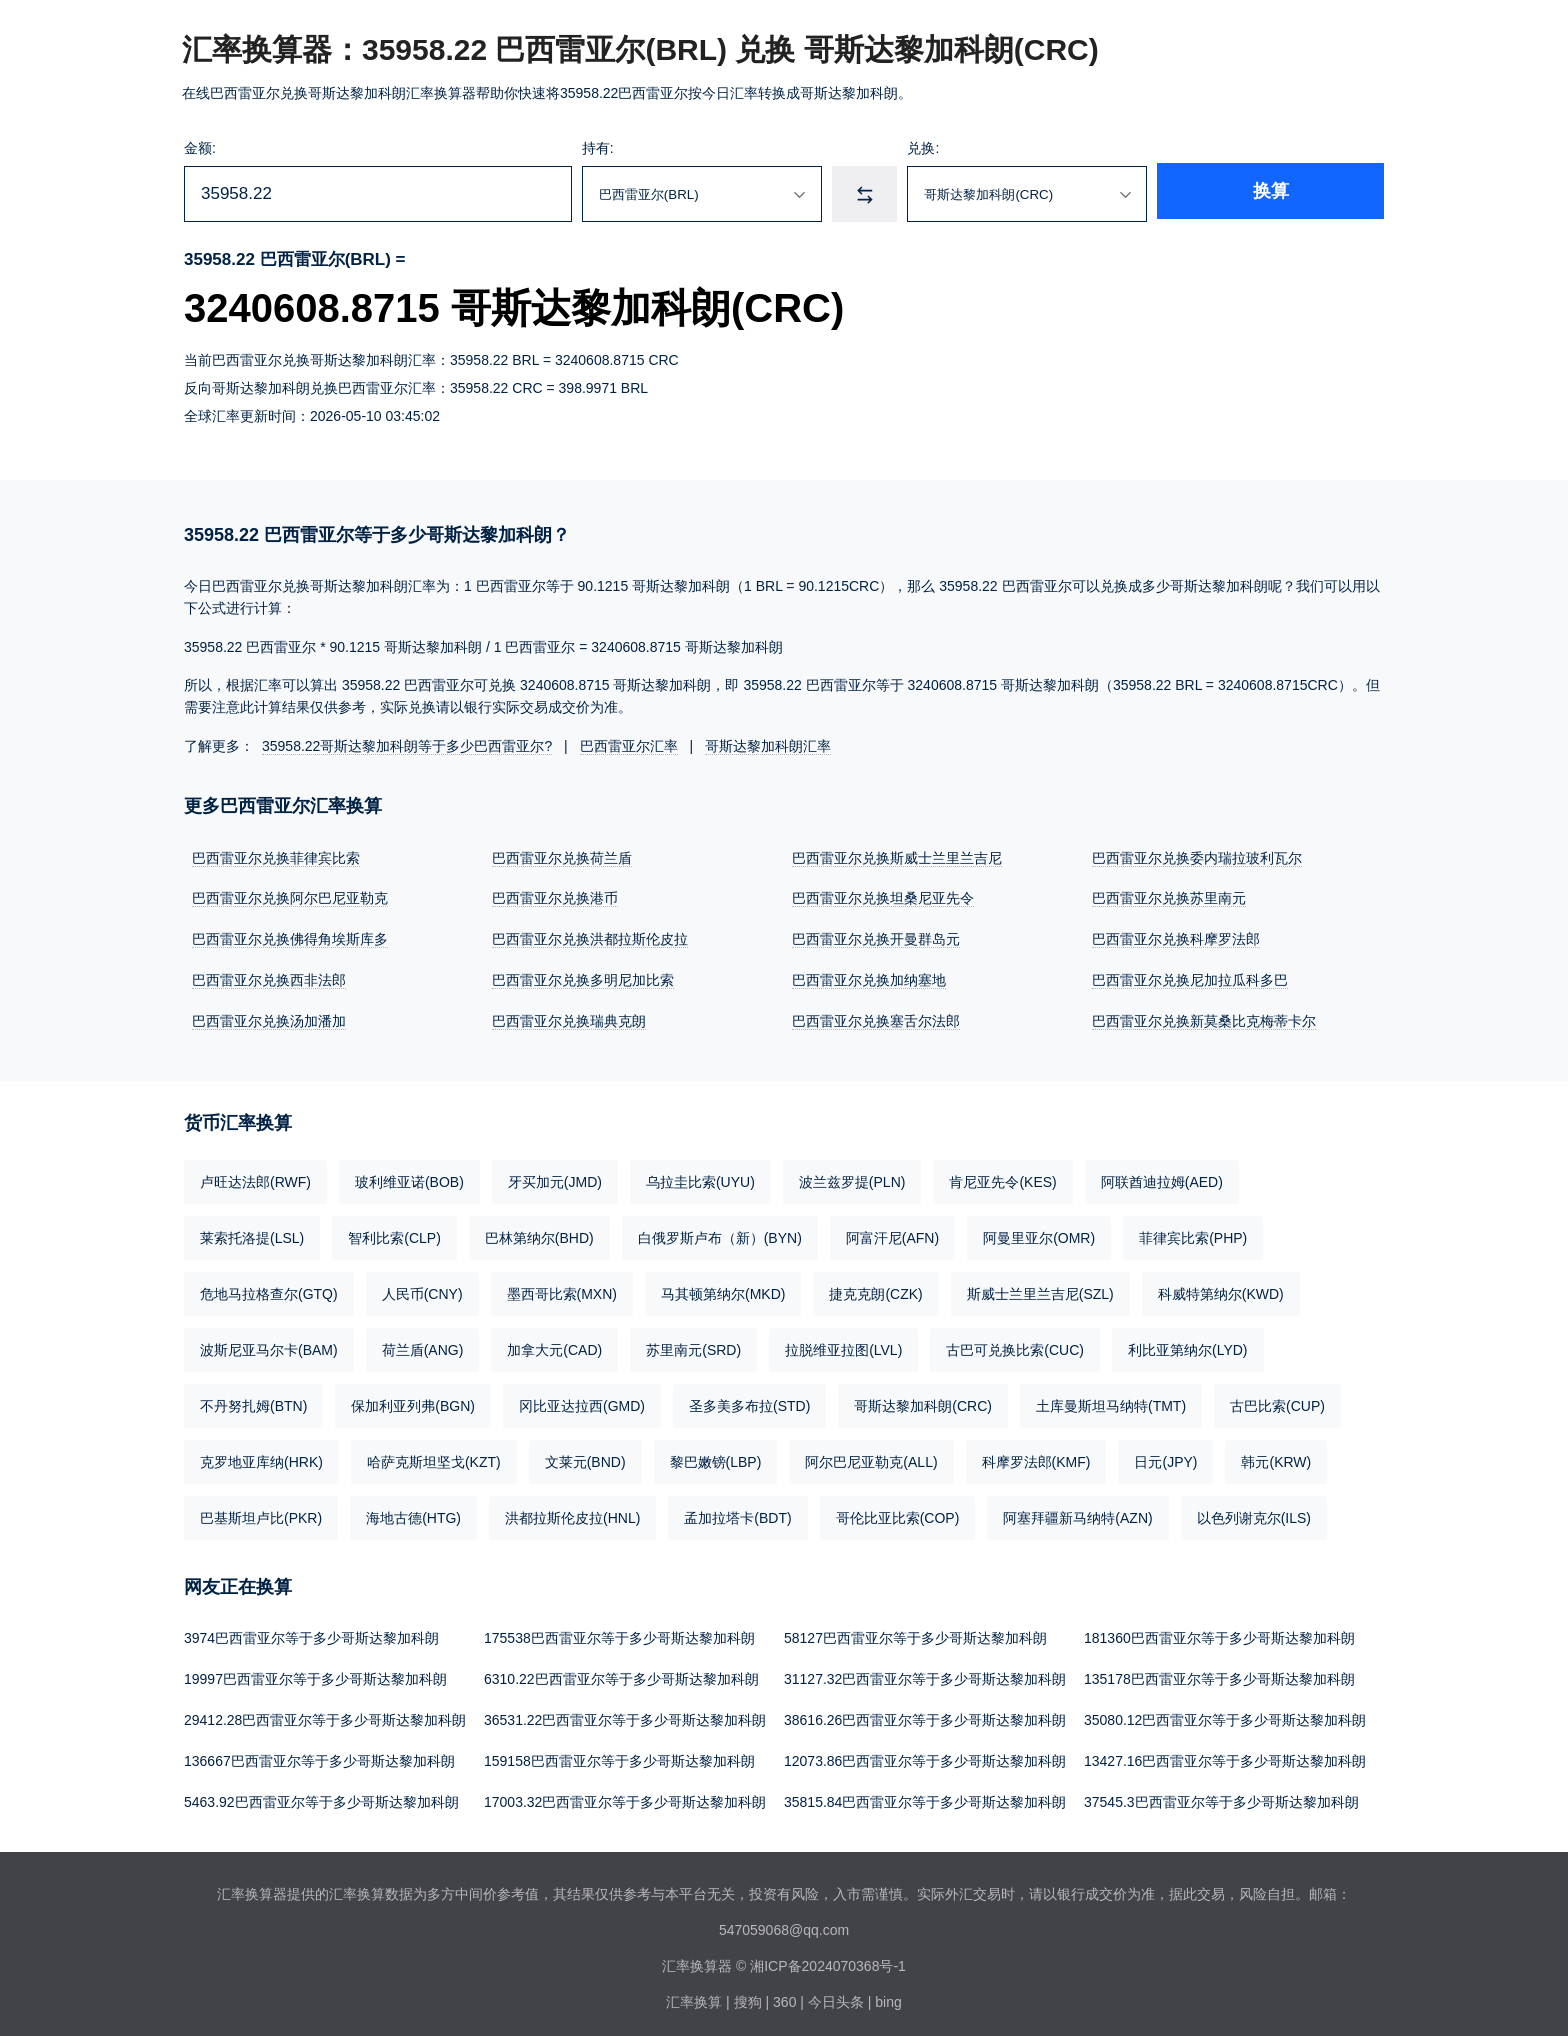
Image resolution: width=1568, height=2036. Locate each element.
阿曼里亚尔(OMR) (1039, 1234)
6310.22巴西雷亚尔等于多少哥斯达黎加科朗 (621, 1674)
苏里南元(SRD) (693, 1346)
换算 (1320, 194)
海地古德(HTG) (413, 1514)
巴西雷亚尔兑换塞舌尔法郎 (876, 1018)
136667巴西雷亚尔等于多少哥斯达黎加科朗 (319, 1754)
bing (888, 1994)
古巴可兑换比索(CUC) (1015, 1346)
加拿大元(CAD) (554, 1346)
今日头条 (836, 1994)
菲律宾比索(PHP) (1193, 1234)
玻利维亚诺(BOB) (409, 1178)
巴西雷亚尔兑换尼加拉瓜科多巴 (1190, 978)
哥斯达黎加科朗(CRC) (923, 1402)
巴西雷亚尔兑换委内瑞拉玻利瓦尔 (1197, 858)
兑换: (996, 148)
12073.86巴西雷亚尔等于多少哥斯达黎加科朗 (925, 1754)
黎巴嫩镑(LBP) (716, 1458)
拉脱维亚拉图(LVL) (843, 1346)
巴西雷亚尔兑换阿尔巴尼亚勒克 (290, 898)
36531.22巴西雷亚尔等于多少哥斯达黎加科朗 (625, 1714)
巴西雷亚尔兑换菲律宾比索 (276, 858)
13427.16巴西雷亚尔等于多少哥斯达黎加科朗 (1225, 1754)
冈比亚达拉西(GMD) (582, 1402)
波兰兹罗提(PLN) (852, 1178)
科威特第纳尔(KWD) (1221, 1290)
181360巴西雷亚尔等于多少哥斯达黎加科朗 (1219, 1634)
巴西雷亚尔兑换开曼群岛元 (876, 938)
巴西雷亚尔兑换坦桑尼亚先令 (883, 898)
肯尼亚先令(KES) (1002, 1178)
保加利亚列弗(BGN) (413, 1402)
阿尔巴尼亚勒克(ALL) (871, 1458)
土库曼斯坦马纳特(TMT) (1111, 1402)
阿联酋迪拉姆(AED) (1162, 1178)
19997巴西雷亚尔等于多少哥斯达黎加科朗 (315, 1674)
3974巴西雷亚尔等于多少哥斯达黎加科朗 (311, 1634)
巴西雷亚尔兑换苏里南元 (1169, 898)
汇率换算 (694, 1994)
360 (784, 1994)
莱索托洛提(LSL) (252, 1234)
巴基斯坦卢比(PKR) (261, 1514)
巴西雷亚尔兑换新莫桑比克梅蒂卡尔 (1204, 1018)
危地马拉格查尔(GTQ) (269, 1290)
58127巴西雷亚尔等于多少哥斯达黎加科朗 (915, 1634)
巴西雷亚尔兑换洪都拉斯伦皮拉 (590, 938)
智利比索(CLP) (394, 1234)
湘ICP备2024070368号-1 (828, 1958)
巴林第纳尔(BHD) (539, 1234)
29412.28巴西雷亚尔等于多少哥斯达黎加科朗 (325, 1714)
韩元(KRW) (1276, 1458)
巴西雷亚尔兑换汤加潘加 (269, 1018)
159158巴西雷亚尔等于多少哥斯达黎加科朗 (619, 1754)
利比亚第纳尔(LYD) (1188, 1346)
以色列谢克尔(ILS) (1254, 1514)
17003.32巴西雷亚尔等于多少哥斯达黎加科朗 (625, 1794)
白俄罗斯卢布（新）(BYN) (720, 1234)
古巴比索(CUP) (1277, 1402)
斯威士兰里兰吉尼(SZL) (1040, 1290)
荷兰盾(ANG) (423, 1346)
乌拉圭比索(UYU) (700, 1178)
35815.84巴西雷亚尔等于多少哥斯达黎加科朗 (925, 1794)
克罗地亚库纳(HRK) (261, 1458)
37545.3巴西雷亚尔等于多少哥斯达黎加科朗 (1221, 1794)
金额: (200, 148)
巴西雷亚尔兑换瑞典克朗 (569, 1018)
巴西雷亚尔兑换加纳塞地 (869, 978)
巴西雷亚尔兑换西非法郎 (269, 978)
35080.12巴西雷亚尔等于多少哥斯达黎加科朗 (1225, 1714)
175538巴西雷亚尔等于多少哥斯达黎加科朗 (619, 1634)
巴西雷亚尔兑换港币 (555, 898)
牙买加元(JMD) (555, 1178)
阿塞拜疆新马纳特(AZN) (1077, 1514)
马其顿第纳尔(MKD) (723, 1290)
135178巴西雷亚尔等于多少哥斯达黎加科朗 (1219, 1674)
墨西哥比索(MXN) (562, 1290)
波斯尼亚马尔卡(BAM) (269, 1346)
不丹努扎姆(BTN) (253, 1402)
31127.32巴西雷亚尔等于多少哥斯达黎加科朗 (925, 1674)
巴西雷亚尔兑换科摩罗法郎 (1176, 938)
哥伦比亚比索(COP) (898, 1514)
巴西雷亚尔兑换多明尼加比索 (583, 978)
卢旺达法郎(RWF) (255, 1178)
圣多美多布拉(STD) (749, 1402)
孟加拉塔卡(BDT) (737, 1514)
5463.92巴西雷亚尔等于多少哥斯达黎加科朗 (321, 1794)
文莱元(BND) (585, 1458)
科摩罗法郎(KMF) (1036, 1458)
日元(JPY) (1165, 1458)
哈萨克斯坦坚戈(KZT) (434, 1458)
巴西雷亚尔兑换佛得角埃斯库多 (290, 938)
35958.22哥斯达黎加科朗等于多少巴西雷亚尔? (407, 746)
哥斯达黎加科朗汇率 (768, 746)
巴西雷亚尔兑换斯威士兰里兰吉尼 (897, 858)
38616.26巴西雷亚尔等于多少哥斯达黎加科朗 (925, 1714)
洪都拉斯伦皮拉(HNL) (572, 1514)
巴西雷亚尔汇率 (629, 746)
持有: (638, 148)
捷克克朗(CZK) (875, 1290)
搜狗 (748, 1994)
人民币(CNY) (422, 1290)
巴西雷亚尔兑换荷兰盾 (562, 858)
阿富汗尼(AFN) (892, 1234)
